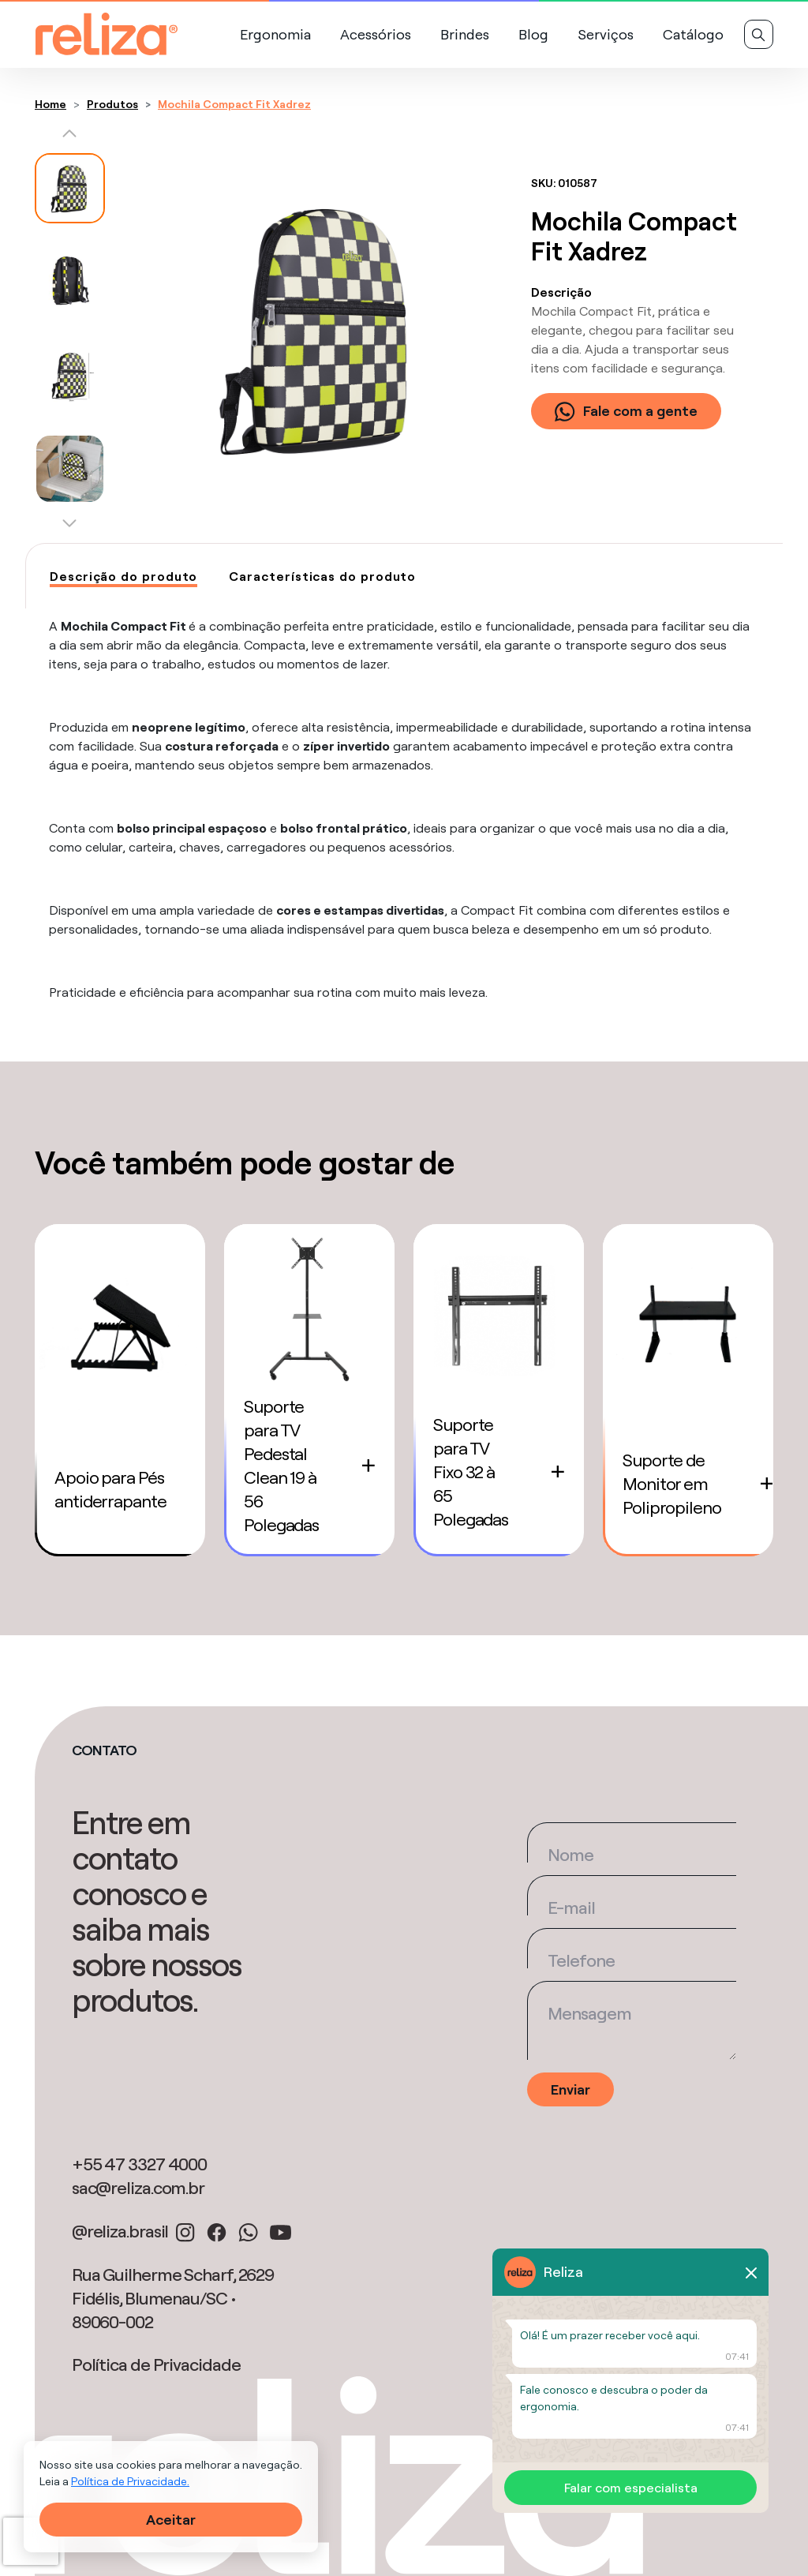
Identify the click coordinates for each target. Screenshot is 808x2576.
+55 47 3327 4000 (139, 2164)
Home (50, 104)
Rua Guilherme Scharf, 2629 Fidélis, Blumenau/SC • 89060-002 (173, 2298)
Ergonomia (275, 34)
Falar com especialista (631, 2488)
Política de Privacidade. (130, 2481)
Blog (533, 34)
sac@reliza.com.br (138, 2188)
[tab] (123, 576)
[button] (70, 137)
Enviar (570, 2089)
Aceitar (171, 2519)
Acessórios (375, 34)
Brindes (464, 34)
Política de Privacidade (156, 2364)
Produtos (112, 104)
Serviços (606, 34)
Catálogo (693, 34)
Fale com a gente (626, 411)
